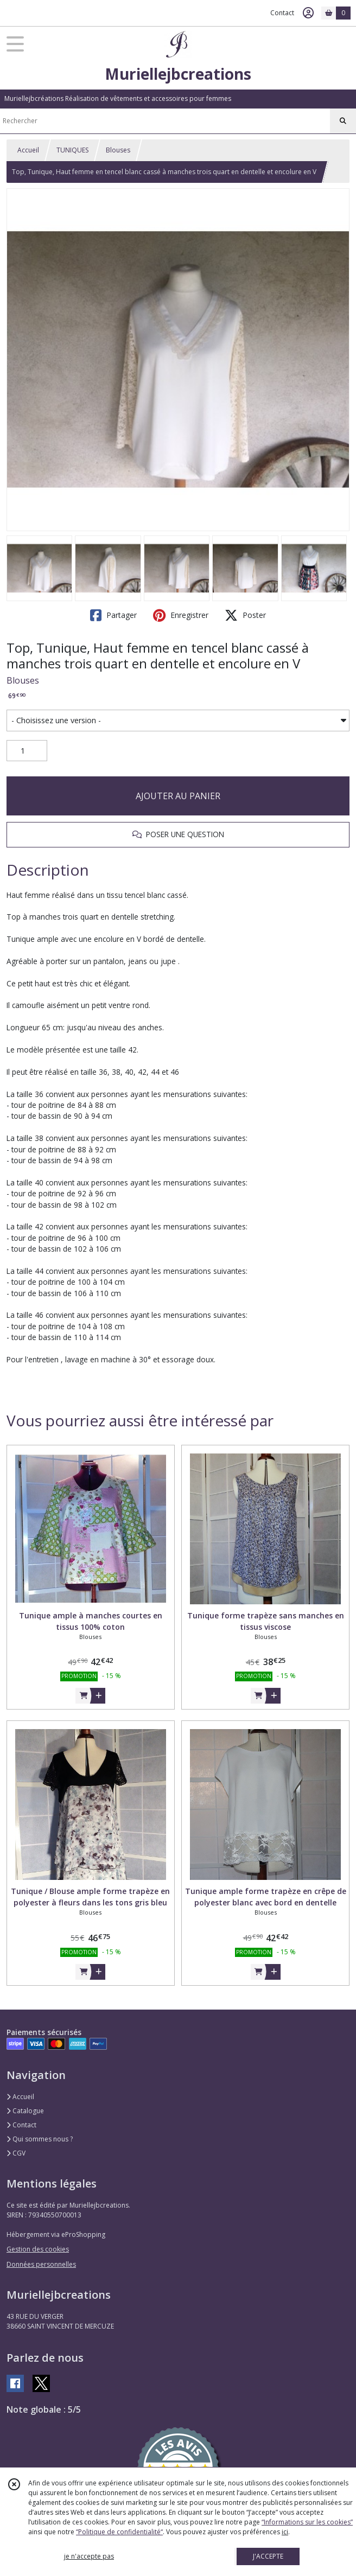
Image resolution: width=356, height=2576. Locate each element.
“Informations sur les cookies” (307, 2522)
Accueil (28, 150)
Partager (113, 615)
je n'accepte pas (89, 2556)
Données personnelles (41, 2264)
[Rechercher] (343, 121)
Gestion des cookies (38, 2249)
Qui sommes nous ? (40, 2139)
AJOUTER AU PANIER (178, 796)
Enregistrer (180, 615)
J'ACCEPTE (268, 2556)
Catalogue (25, 2110)
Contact (282, 12)
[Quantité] (27, 751)
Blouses (118, 150)
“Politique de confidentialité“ (119, 2531)
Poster (245, 615)
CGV (16, 2153)
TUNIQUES (72, 150)
